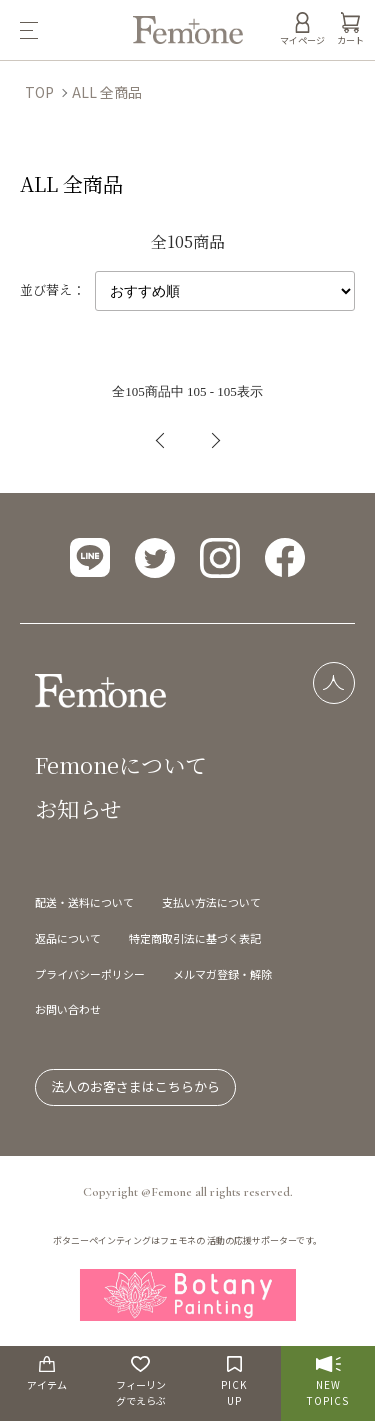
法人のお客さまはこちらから (135, 1086)
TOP (39, 92)
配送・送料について (84, 902)
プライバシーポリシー (90, 974)
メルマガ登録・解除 (222, 974)
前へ (160, 441)
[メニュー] (66, 30)
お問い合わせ (68, 1009)
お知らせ (78, 808)
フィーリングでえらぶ (141, 1382)
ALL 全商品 (107, 92)
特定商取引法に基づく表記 (195, 938)
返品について (68, 938)
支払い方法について (211, 902)
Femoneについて (121, 764)
